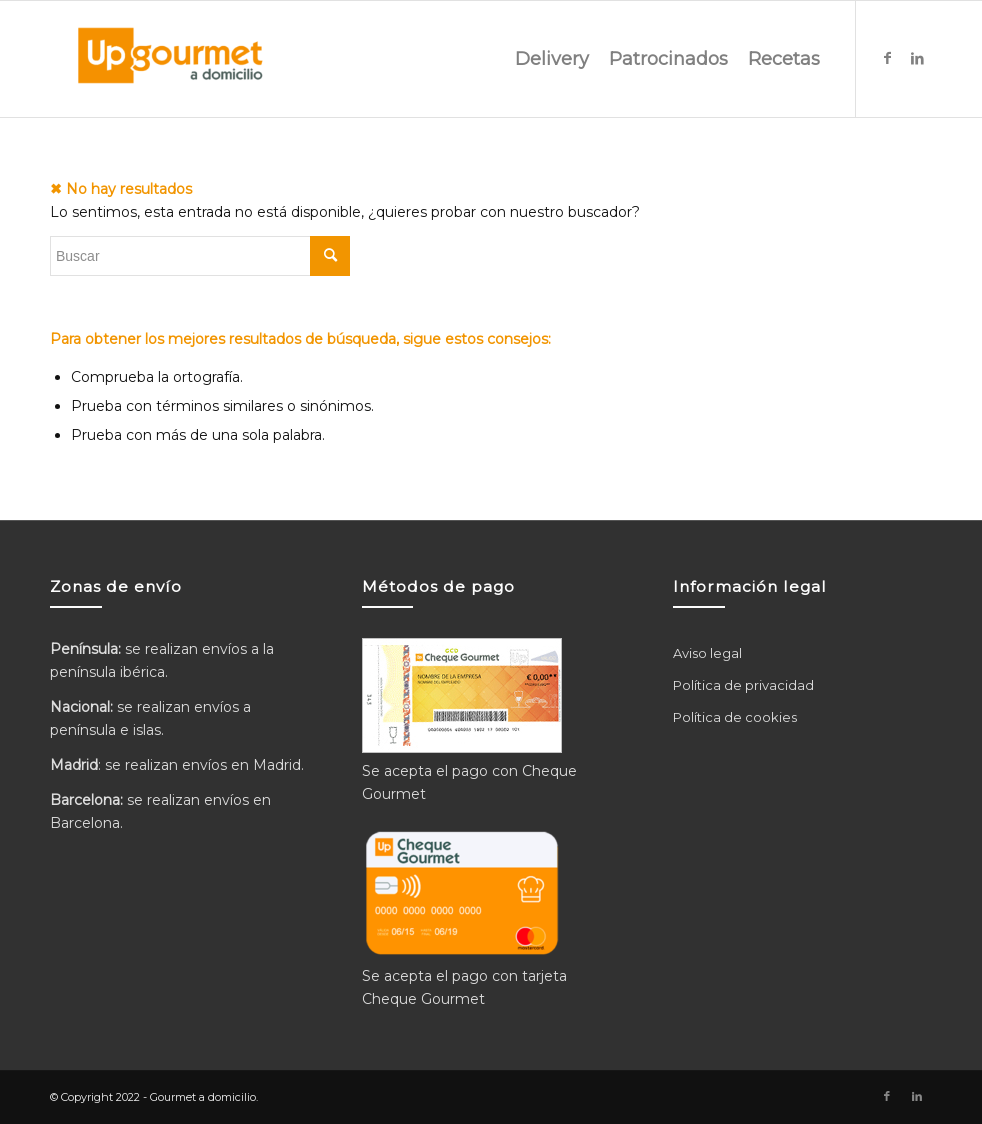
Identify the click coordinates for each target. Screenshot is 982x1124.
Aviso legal (707, 653)
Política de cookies (735, 717)
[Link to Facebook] (887, 58)
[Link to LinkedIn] (917, 58)
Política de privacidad (743, 685)
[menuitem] (552, 59)
